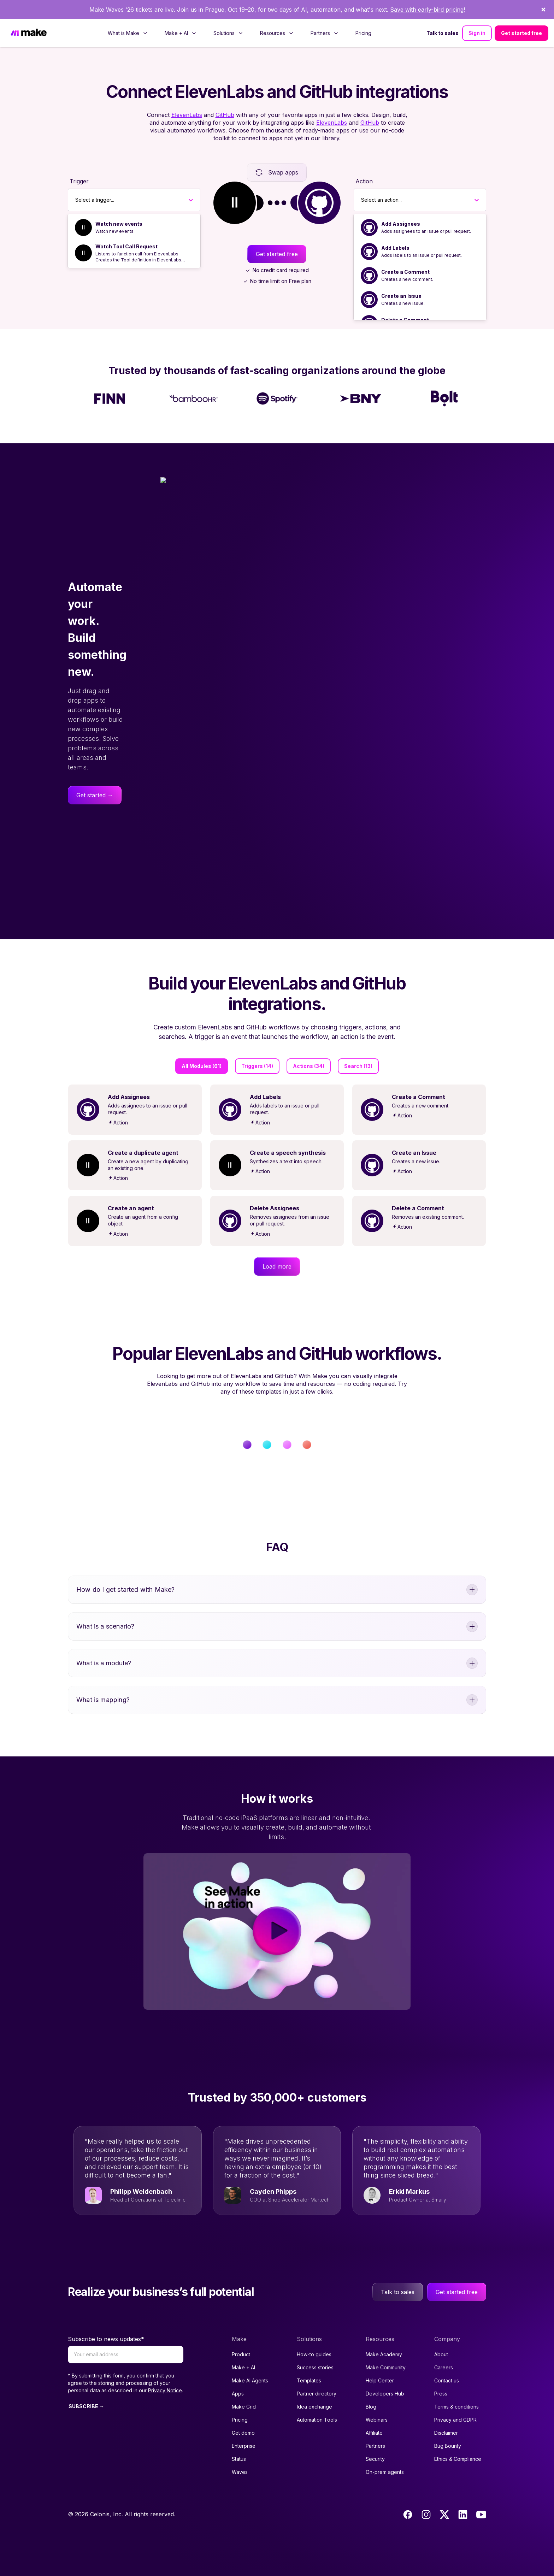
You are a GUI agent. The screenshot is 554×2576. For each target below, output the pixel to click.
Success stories (315, 2348)
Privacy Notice (165, 2371)
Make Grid (244, 2388)
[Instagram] (426, 2495)
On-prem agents (385, 2453)
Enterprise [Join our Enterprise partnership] (243, 2427)
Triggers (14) (257, 1047)
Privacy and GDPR (455, 2401)
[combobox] (75, 180)
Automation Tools (317, 2401)
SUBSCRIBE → (86, 2387)
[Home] (29, 14)
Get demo (243, 2414)
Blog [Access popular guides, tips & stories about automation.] (371, 2388)
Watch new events (118, 205)
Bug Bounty (447, 2427)
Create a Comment (405, 253)
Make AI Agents (250, 2361)
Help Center (380, 2361)
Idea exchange (314, 2388)
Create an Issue (401, 277)
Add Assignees (400, 205)
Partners (375, 2427)
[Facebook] (408, 2495)
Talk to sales (442, 14)
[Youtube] (481, 2495)
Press (440, 2374)
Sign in (476, 14)
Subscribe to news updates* (106, 2319)
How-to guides (314, 2335)
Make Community (386, 2348)
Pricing (363, 14)
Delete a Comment (405, 301)
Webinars (377, 2401)
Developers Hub (385, 2374)
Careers (443, 2348)
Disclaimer (446, 2414)
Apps (238, 2374)
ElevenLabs (186, 95)
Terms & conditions (456, 2388)
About (441, 2335)
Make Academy (384, 2335)
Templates (309, 2361)
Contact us (446, 2361)
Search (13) (358, 1047)
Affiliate (374, 2414)
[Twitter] (444, 2495)
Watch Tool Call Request (126, 227)
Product (241, 2335)
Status (239, 2440)
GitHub (225, 95)
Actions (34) (308, 1047)
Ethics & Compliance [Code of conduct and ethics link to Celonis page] (457, 2440)
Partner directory (316, 2374)
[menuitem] (128, 14)
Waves (240, 2453)
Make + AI (243, 2348)
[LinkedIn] (463, 2495)
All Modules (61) (202, 1047)
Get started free (521, 14)
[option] (134, 208)
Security (375, 2440)
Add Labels (395, 229)
